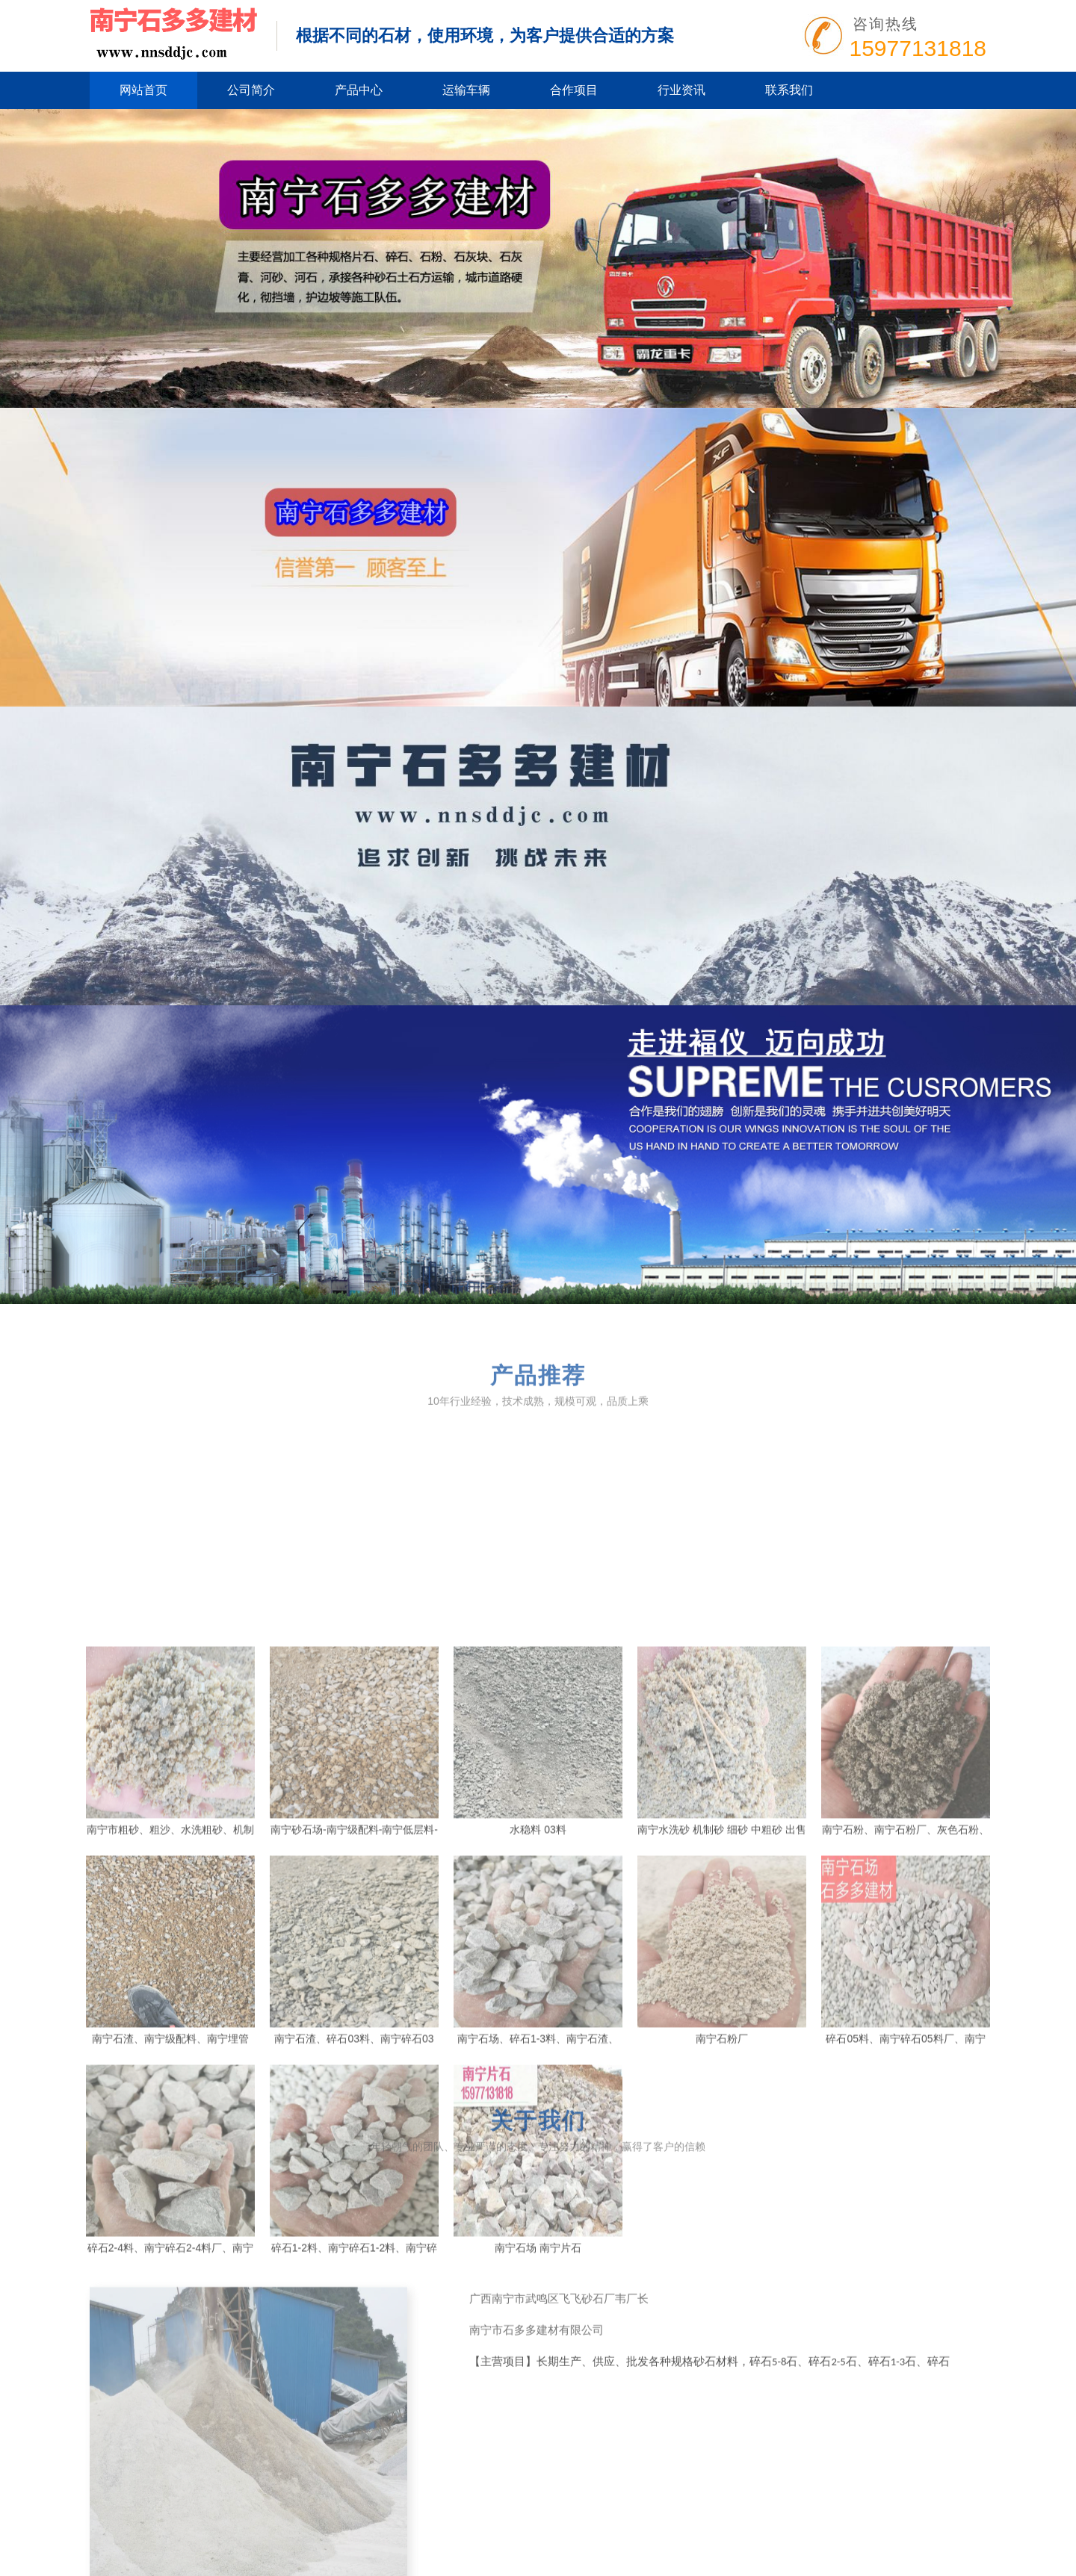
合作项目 (574, 90)
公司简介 (251, 90)
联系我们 (789, 90)
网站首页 (143, 90)
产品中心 (359, 90)
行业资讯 (681, 90)
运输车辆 (466, 90)
